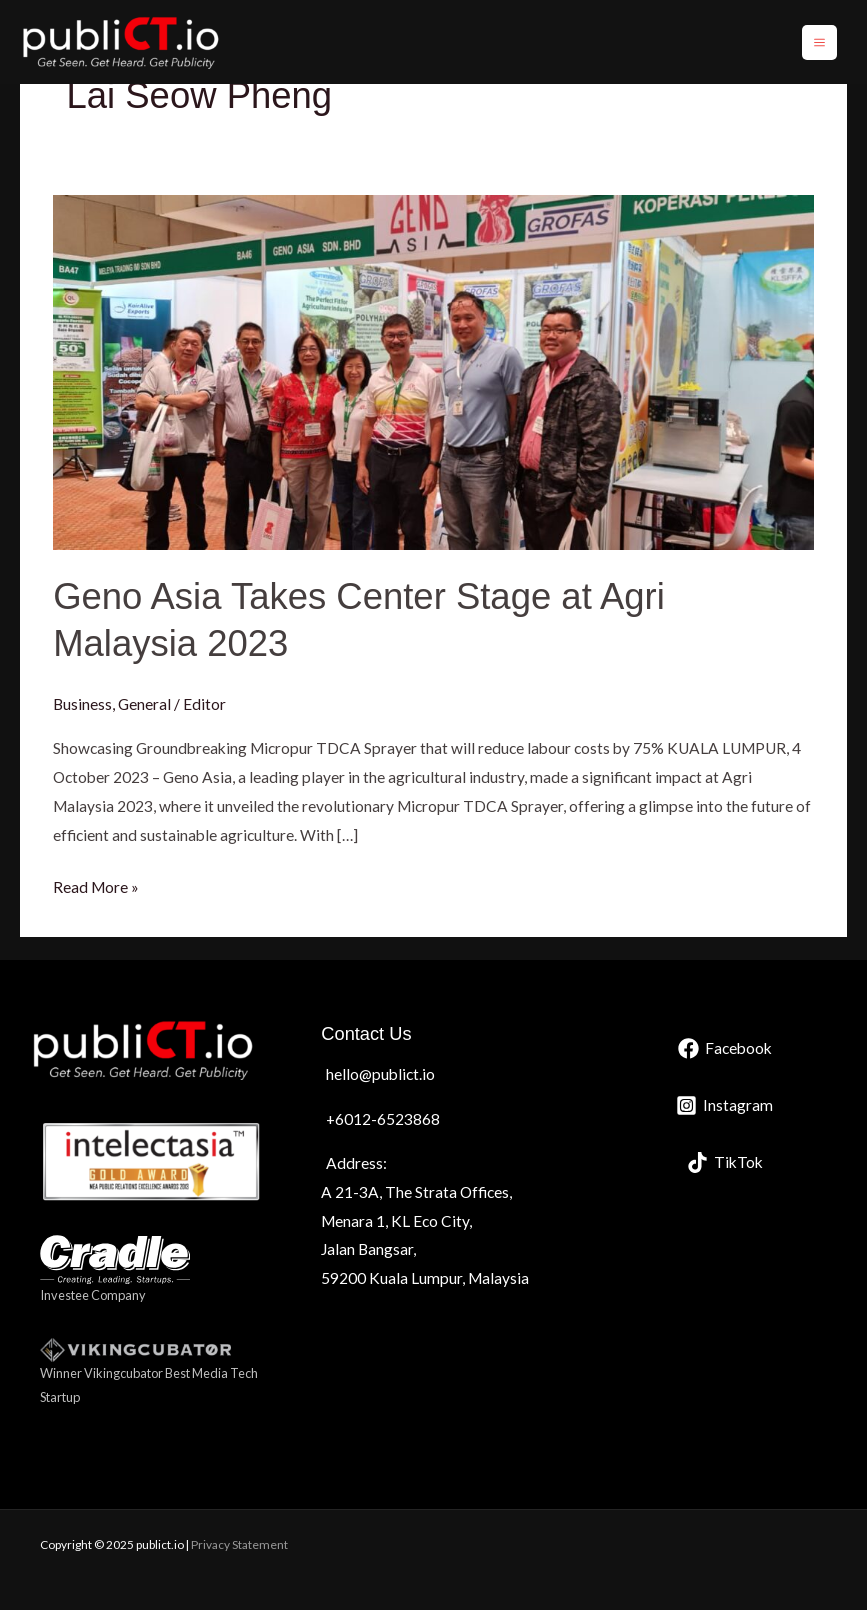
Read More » (96, 884)
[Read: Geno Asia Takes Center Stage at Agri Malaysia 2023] (433, 370)
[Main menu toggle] (819, 42)
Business (82, 704)
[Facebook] (725, 1048)
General (144, 704)
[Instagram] (724, 1105)
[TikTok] (725, 1162)
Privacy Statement (239, 1544)
